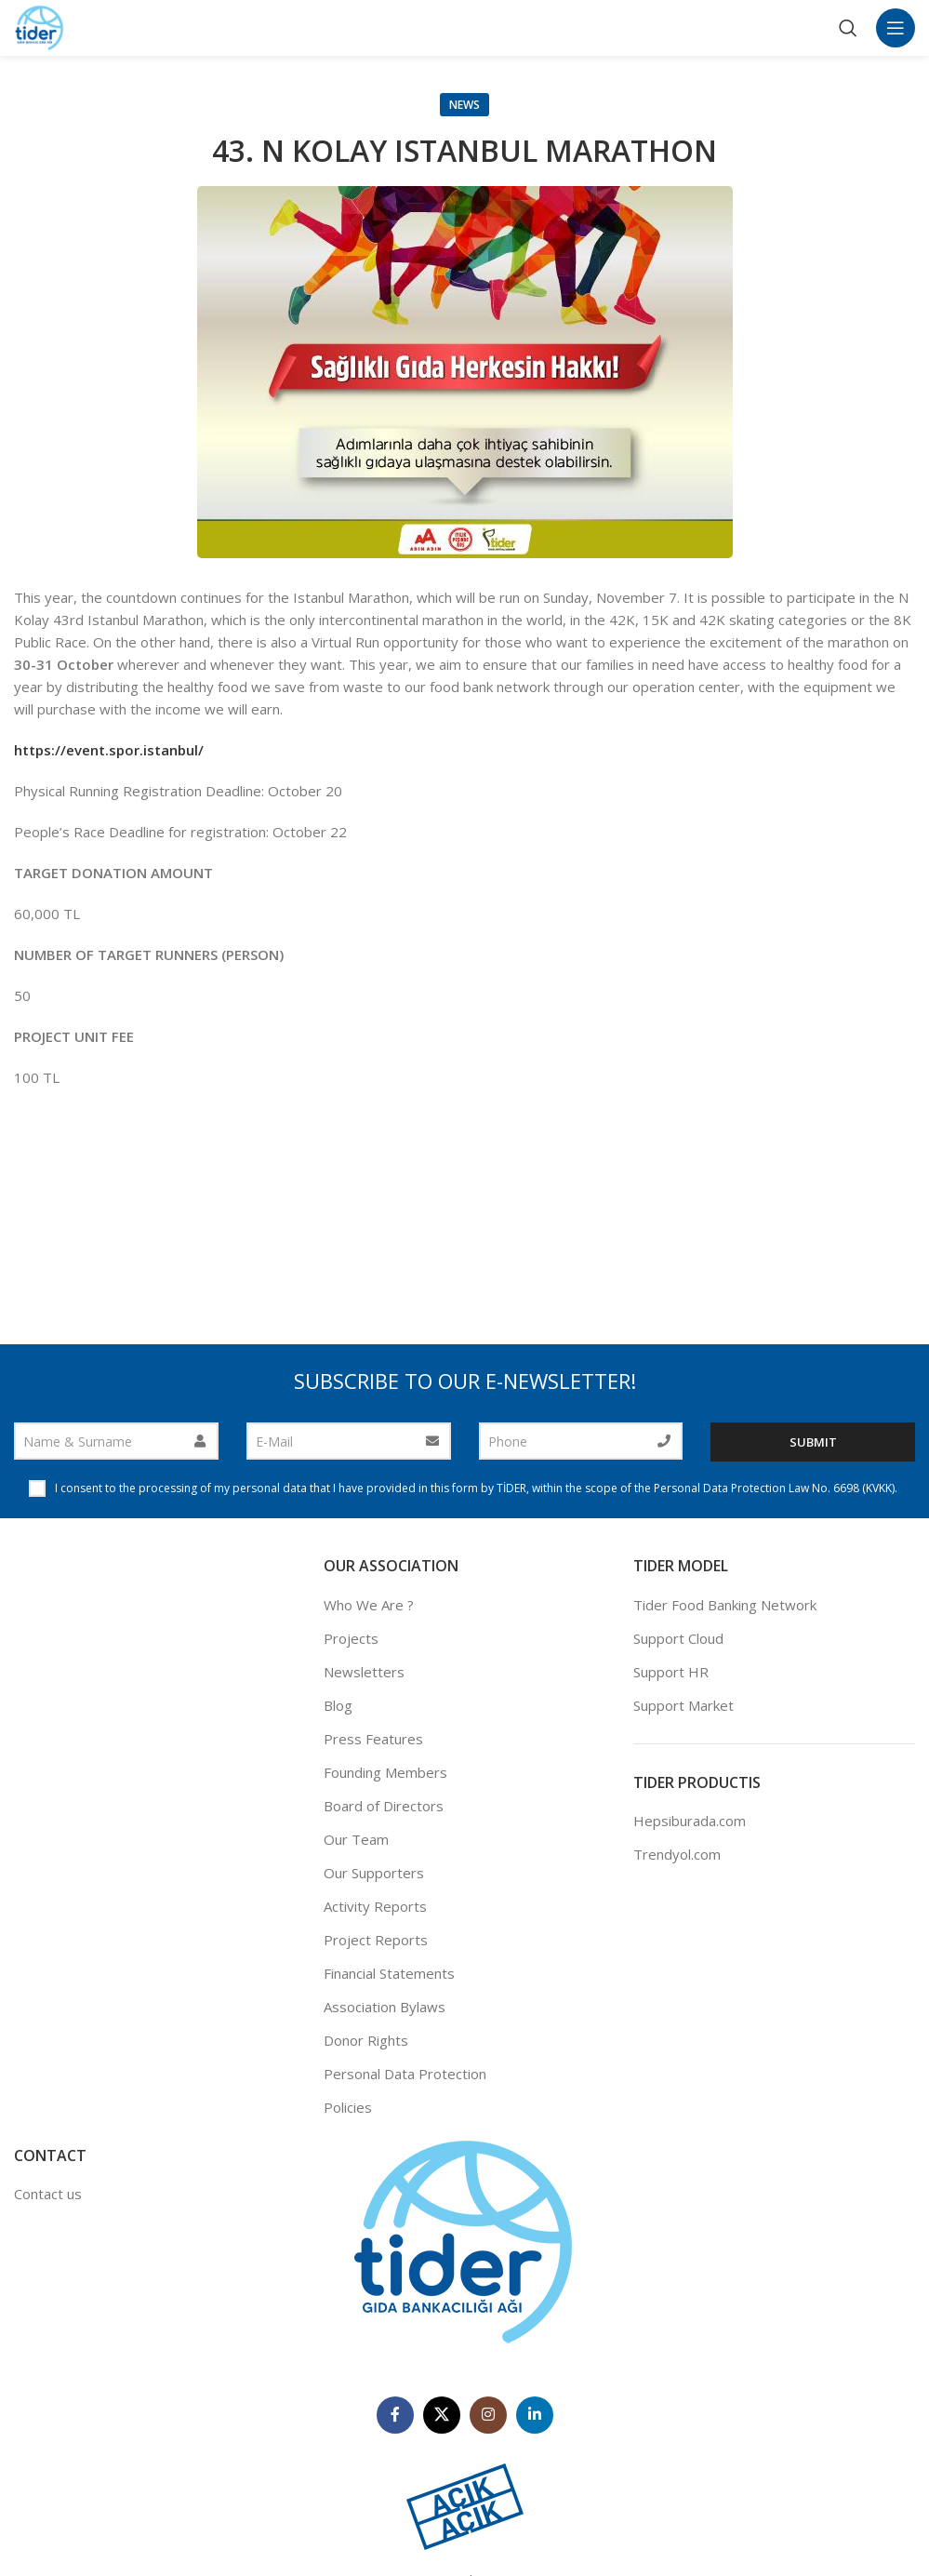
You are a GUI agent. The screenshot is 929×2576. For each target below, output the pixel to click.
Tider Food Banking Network (724, 1604)
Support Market (683, 1705)
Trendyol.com (677, 1854)
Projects (351, 1638)
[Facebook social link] (395, 2415)
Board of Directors (384, 1805)
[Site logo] (39, 26)
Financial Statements (389, 1973)
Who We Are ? (369, 1604)
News (464, 105)
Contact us (48, 2193)
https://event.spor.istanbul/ (109, 750)
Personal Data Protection (405, 2073)
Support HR (671, 1671)
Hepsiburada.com (689, 1820)
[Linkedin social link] (534, 2415)
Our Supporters (374, 1872)
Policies (348, 2107)
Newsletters (364, 1671)
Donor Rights (366, 2040)
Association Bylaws (384, 2006)
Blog (338, 1705)
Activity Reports (375, 1906)
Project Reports (376, 1939)
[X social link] (441, 2415)
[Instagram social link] (488, 2415)
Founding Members (385, 1772)
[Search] (848, 28)
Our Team (356, 1839)
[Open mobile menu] (895, 28)
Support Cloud (678, 1638)
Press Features (373, 1738)
